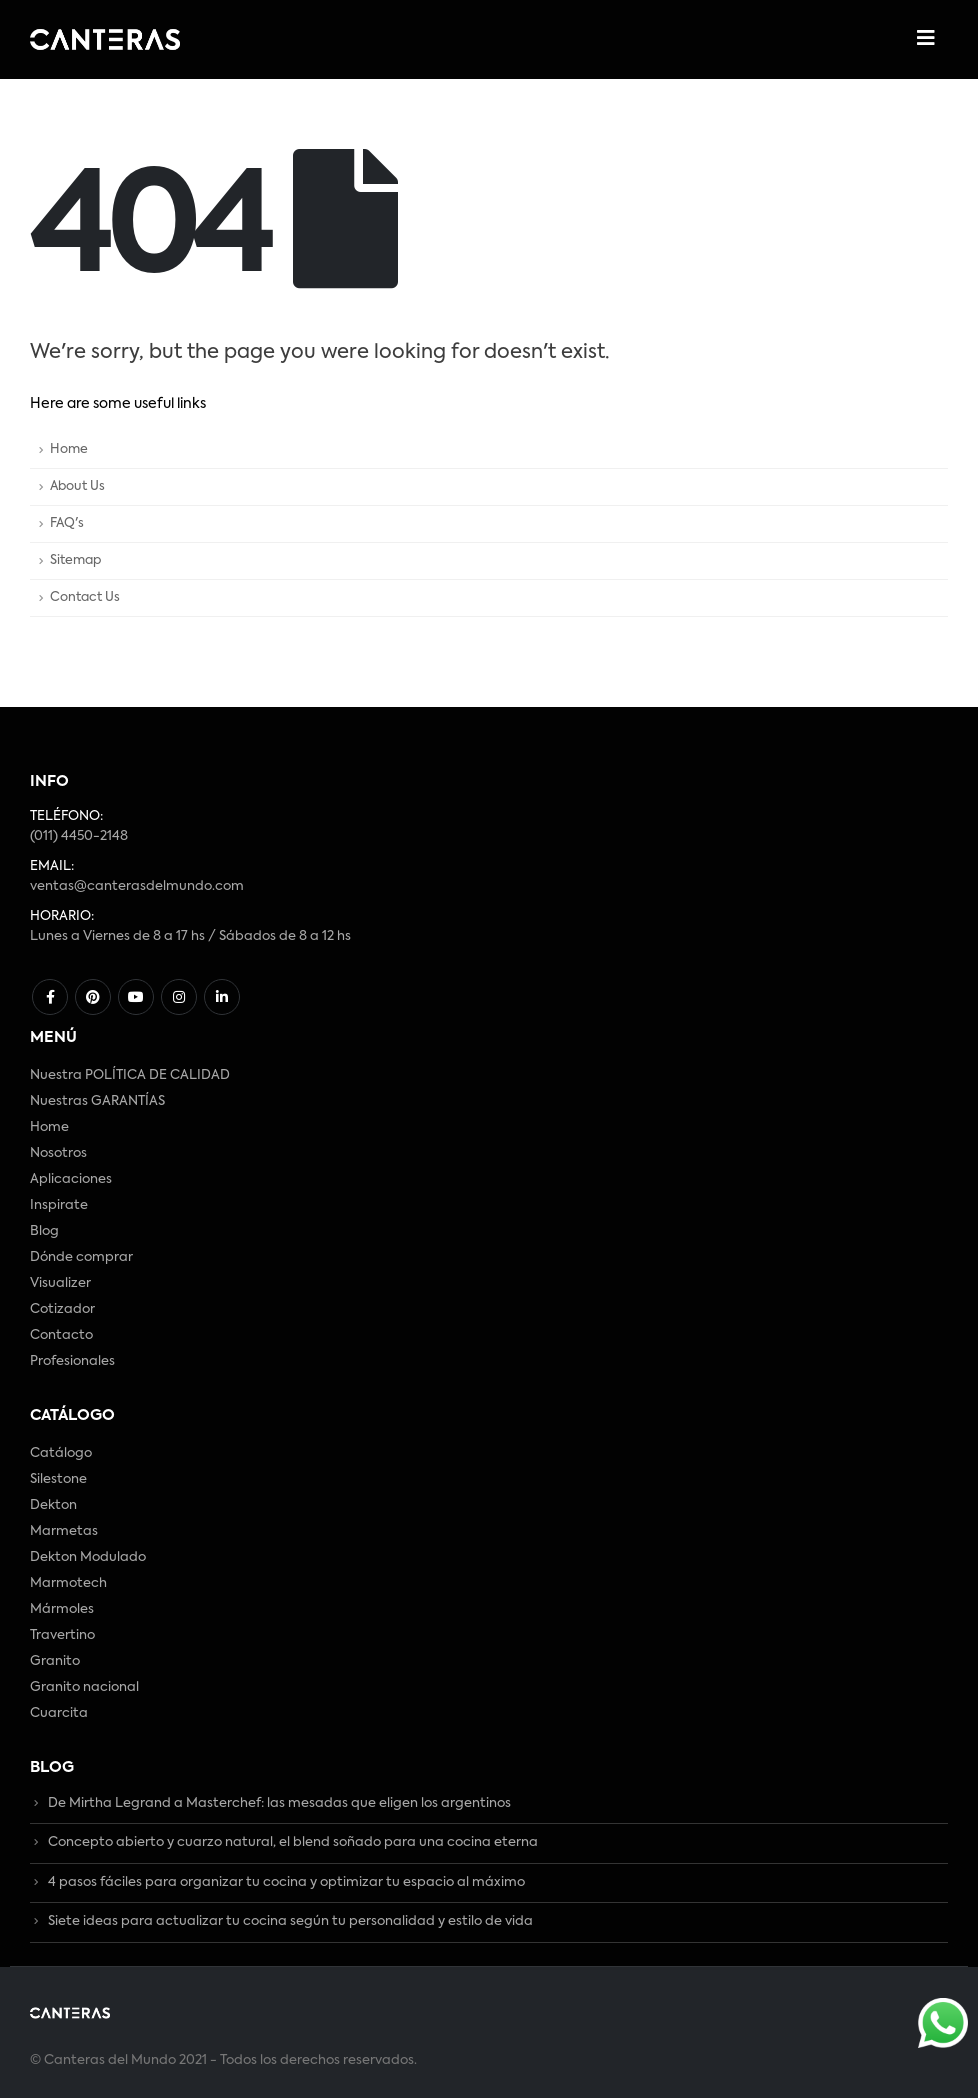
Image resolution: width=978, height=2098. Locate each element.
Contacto (61, 1335)
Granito (55, 1661)
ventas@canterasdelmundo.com (137, 886)
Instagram (179, 997)
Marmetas (64, 1531)
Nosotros (58, 1153)
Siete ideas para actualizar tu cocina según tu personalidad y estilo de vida (290, 1922)
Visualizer (60, 1283)
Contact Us (85, 597)
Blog (44, 1231)
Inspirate (59, 1205)
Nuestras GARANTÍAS (97, 1101)
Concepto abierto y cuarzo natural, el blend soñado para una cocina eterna (293, 1843)
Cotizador (62, 1309)
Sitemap (75, 560)
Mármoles (62, 1609)
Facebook (50, 997)
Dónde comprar (81, 1257)
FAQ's (67, 523)
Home (69, 449)
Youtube (136, 997)
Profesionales (72, 1361)
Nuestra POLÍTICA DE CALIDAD (130, 1075)
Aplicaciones (71, 1179)
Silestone (58, 1479)
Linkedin (222, 997)
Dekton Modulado (88, 1557)
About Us (77, 486)
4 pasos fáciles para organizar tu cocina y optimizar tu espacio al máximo (286, 1882)
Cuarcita (59, 1713)
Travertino (62, 1635)
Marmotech (68, 1583)
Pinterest (93, 997)
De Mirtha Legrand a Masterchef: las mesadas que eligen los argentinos (279, 1803)
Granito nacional (84, 1687)
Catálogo (61, 1453)
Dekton (53, 1505)
